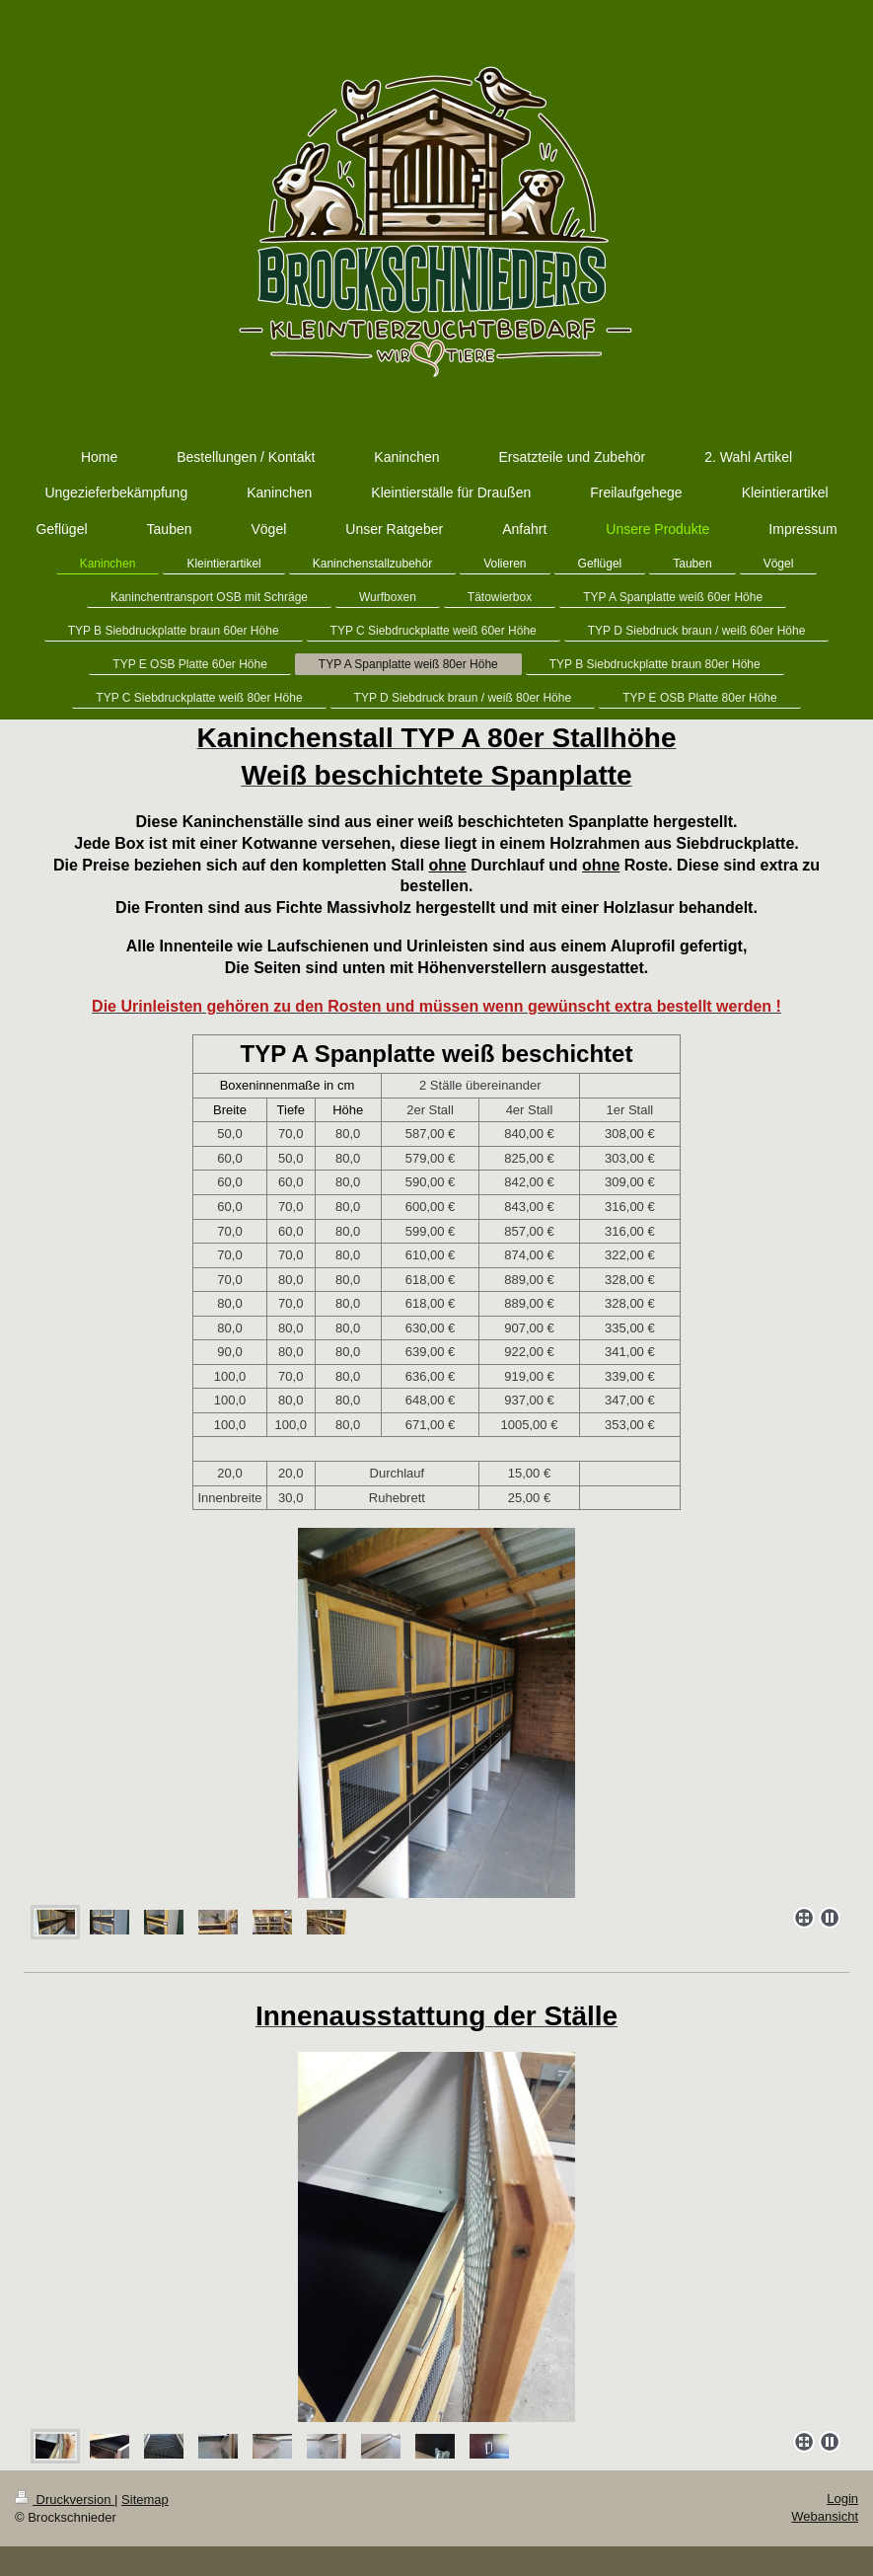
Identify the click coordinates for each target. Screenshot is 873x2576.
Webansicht (824, 2516)
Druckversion (64, 2499)
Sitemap (145, 2499)
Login (842, 2498)
